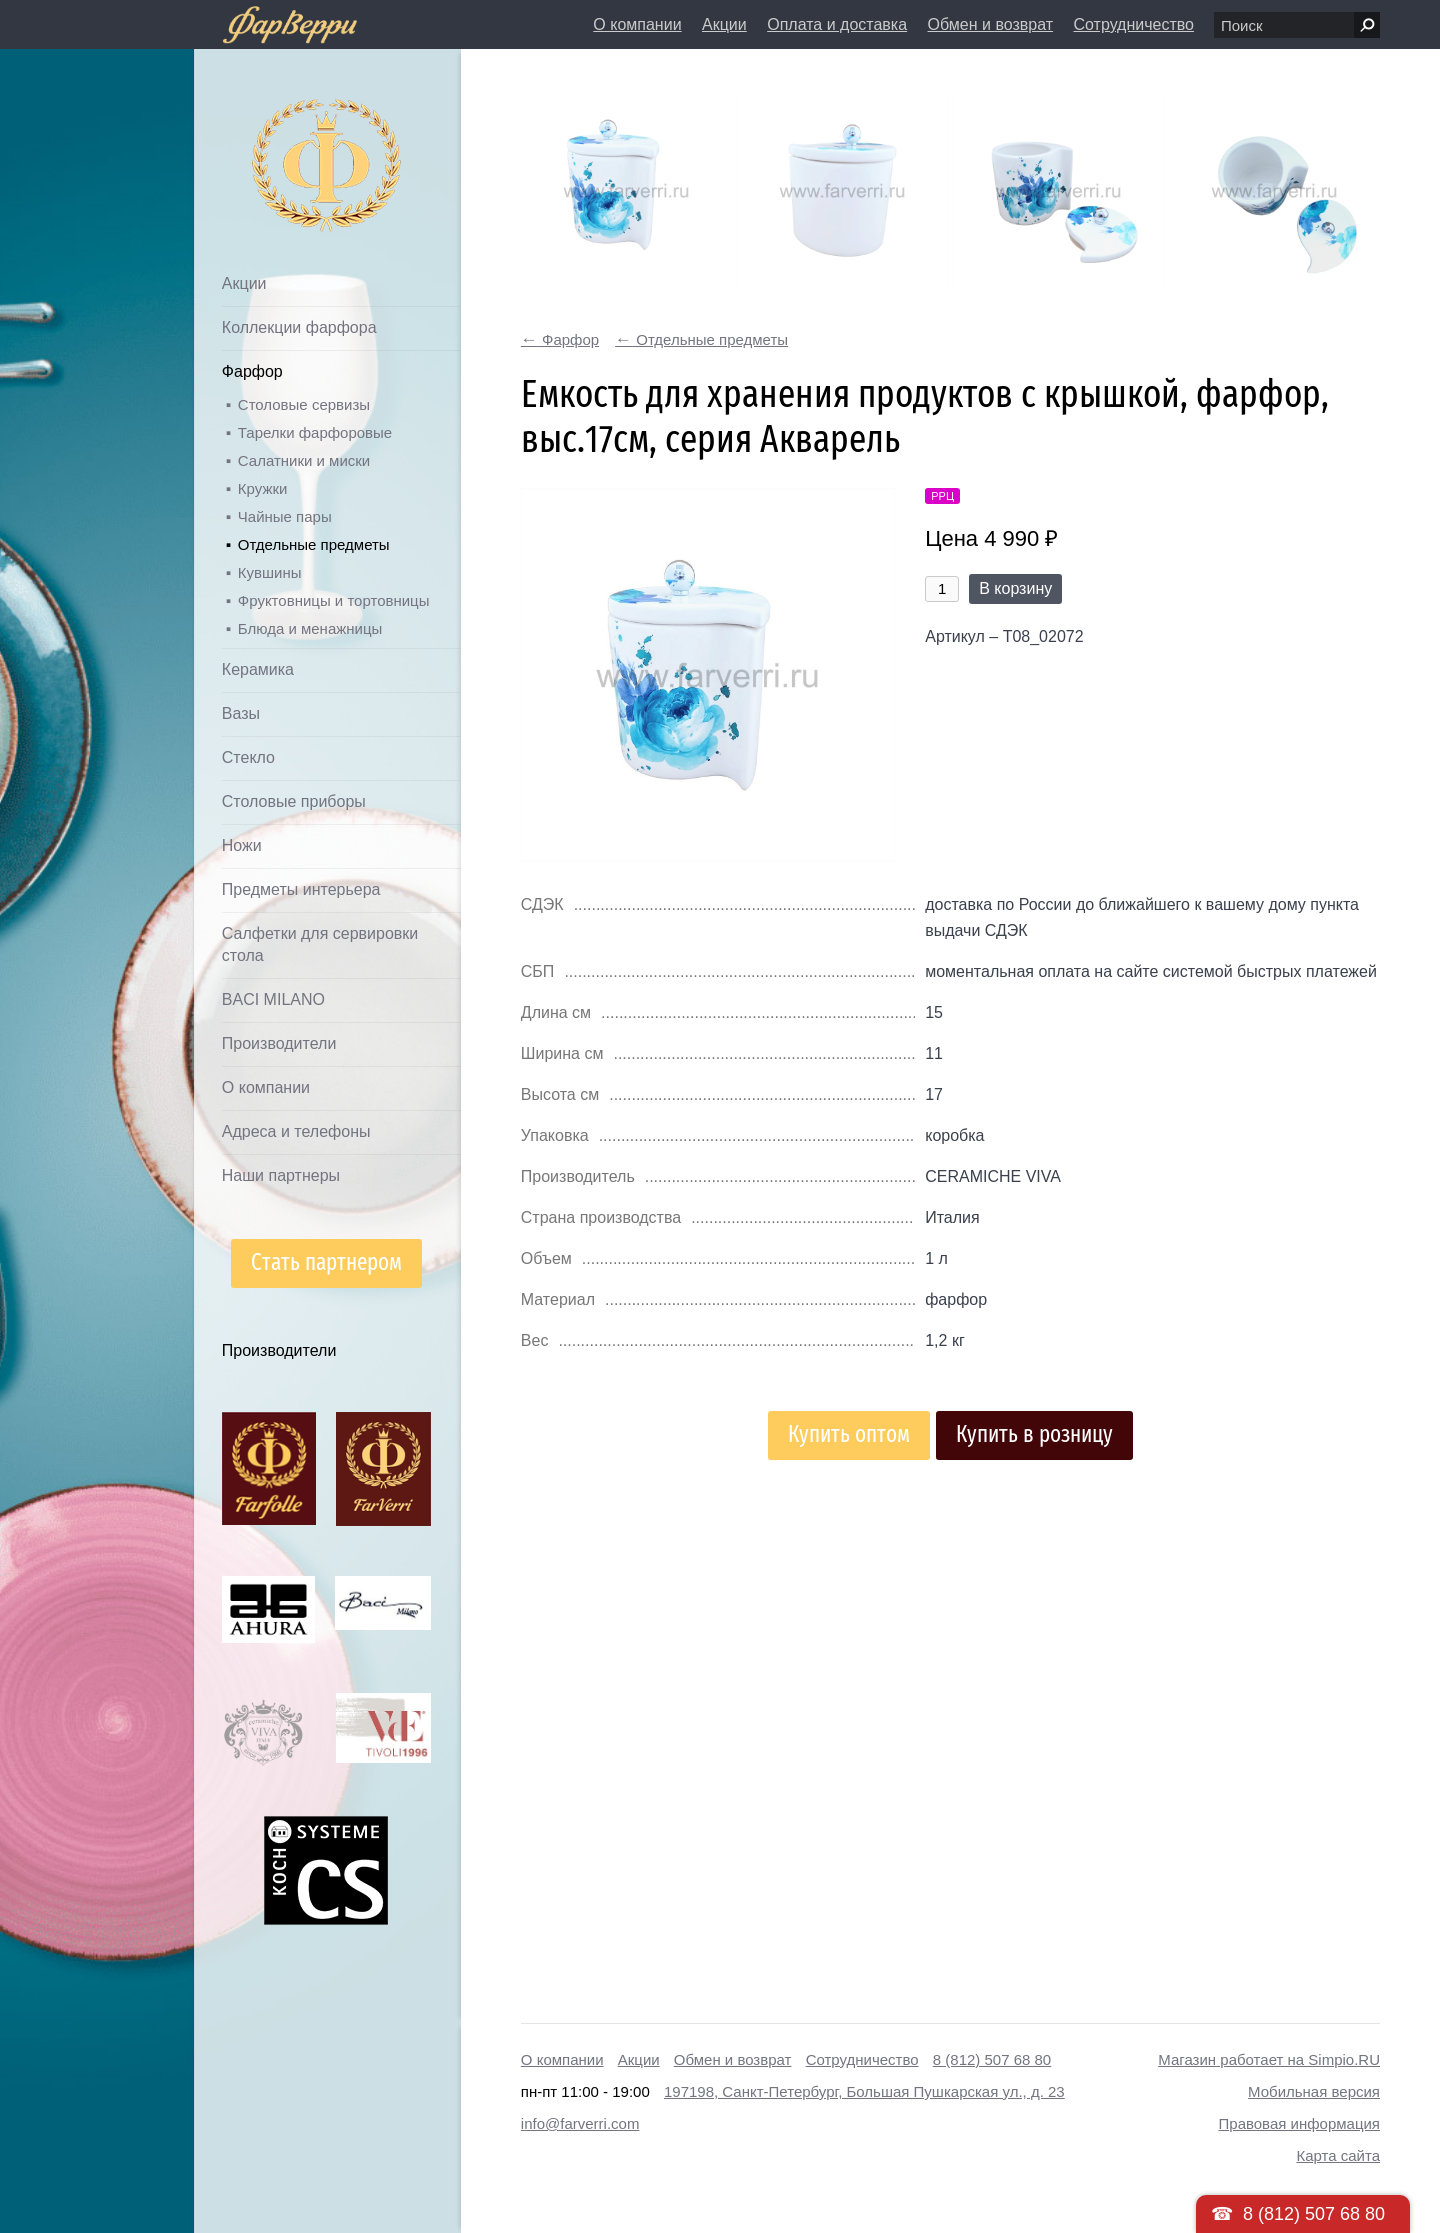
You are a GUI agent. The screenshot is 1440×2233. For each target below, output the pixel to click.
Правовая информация (1299, 2123)
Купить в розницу (1034, 1434)
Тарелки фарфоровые (315, 432)
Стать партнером (326, 1262)
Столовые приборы (294, 801)
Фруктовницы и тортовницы (334, 600)
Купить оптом (849, 1434)
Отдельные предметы (314, 544)
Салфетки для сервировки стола (320, 944)
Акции (724, 24)
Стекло (248, 757)
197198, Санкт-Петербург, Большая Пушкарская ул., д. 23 (864, 2091)
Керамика (258, 669)
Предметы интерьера (301, 889)
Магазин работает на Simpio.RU (1269, 2059)
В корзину (1015, 588)
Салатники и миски (304, 460)
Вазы (241, 713)
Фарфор (252, 371)
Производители (279, 1043)
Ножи (242, 845)
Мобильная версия (1314, 2091)
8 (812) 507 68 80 (992, 2059)
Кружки (263, 488)
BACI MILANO (273, 999)
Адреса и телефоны (296, 1131)
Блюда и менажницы (310, 628)
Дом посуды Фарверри (287, 135)
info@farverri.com (580, 2123)
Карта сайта (1338, 2155)
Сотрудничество (1133, 24)
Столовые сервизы (304, 404)
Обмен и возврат (990, 24)
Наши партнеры (281, 1175)
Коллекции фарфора (299, 327)
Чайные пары (285, 516)
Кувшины (270, 572)
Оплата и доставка (837, 24)
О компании (637, 24)
